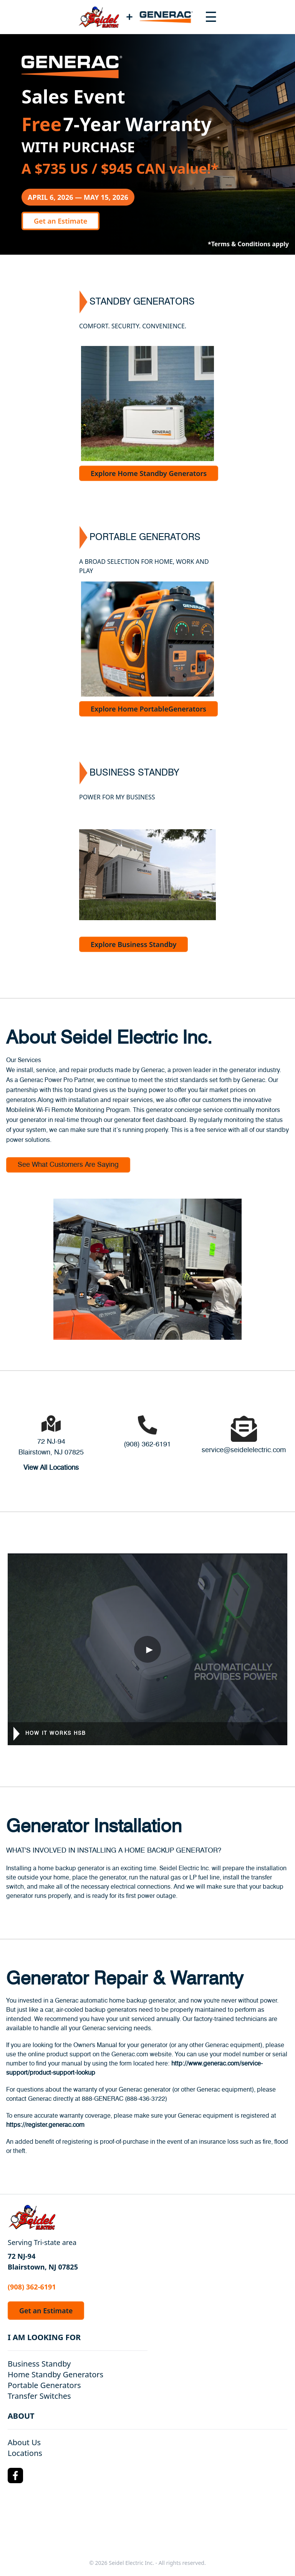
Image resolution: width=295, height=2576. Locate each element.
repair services (133, 1100)
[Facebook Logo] (15, 2475)
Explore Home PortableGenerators (148, 708)
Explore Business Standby (133, 944)
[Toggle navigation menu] (211, 17)
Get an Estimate (60, 221)
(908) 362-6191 (147, 1444)
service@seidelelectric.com (244, 1450)
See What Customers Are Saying (68, 1164)
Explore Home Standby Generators (149, 473)
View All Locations (51, 1467)
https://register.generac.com (45, 2125)
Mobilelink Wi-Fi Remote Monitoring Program (68, 1110)
